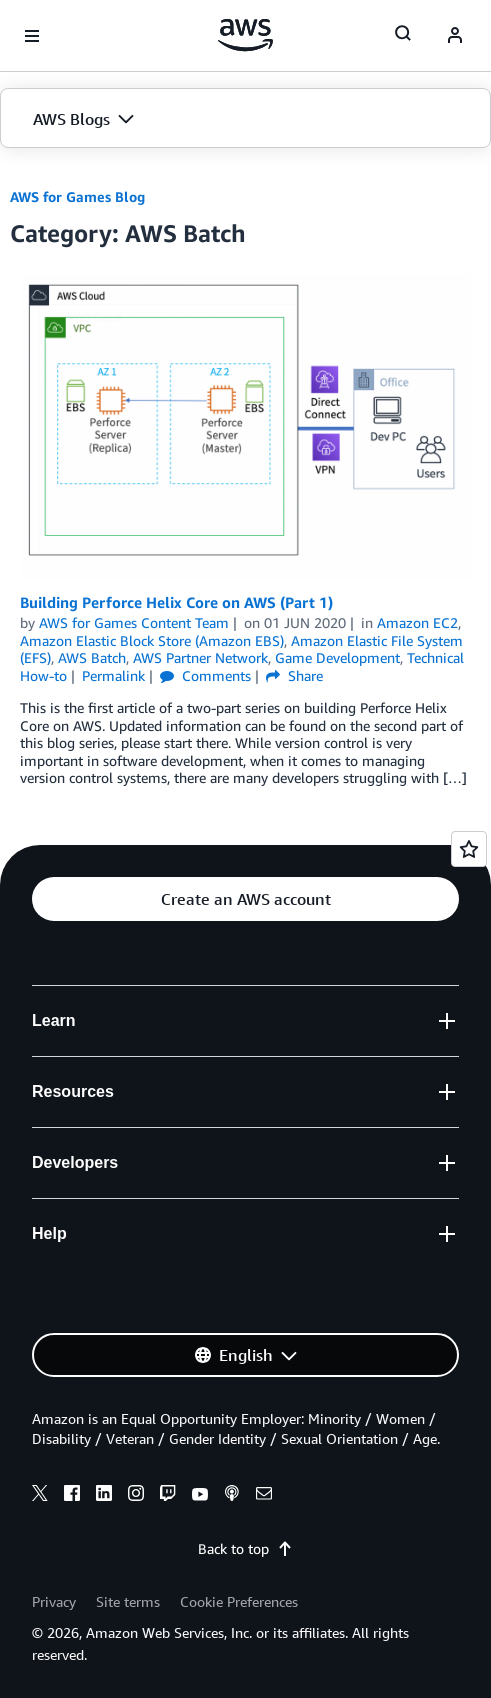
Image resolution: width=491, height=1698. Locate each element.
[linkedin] (104, 1496)
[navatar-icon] (455, 36)
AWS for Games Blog (77, 196)
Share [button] (294, 675)
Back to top (245, 1548)
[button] (245, 119)
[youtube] (200, 1496)
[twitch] (168, 1496)
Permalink (113, 675)
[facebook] (72, 1496)
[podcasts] (232, 1496)
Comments (205, 675)
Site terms (128, 1601)
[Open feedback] (469, 849)
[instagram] (136, 1496)
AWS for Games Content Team (134, 622)
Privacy (54, 1601)
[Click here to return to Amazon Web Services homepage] (245, 35)
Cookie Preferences (239, 1601)
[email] (264, 1496)
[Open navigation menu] (32, 36)
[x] (40, 1496)
